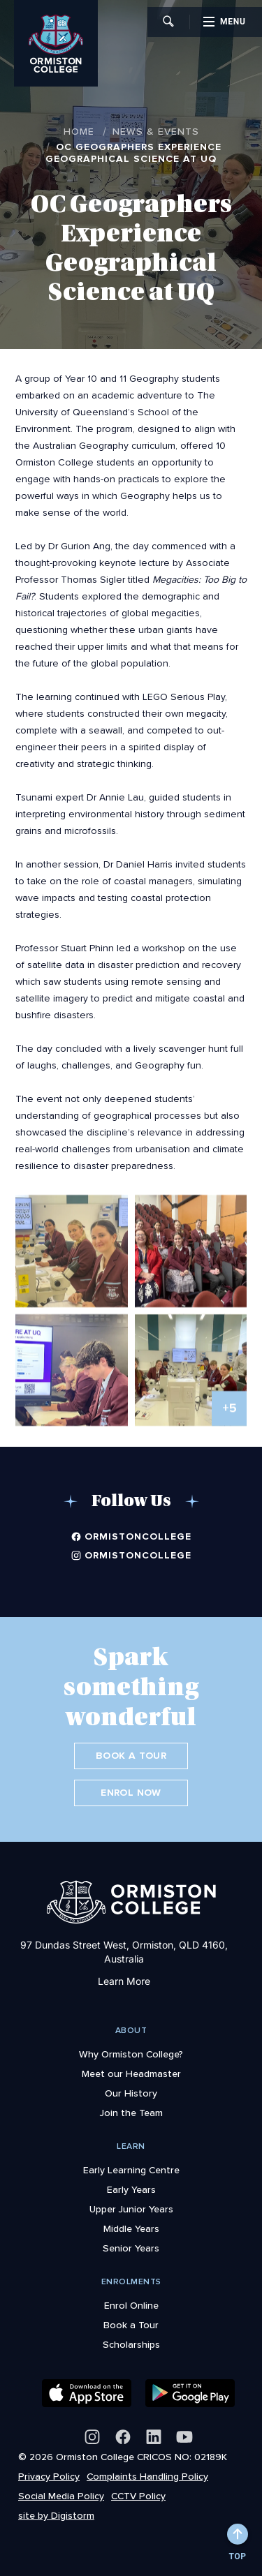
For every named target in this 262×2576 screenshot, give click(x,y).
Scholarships (131, 2344)
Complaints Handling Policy (147, 2476)
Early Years (131, 2189)
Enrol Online (131, 2305)
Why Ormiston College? (131, 2054)
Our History (131, 2093)
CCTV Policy (138, 2496)
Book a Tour (131, 1756)
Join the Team (131, 2113)
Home (79, 131)
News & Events (155, 131)
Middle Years (131, 2228)
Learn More (124, 1981)
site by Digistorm (56, 2515)
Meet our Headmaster (131, 2073)
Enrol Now (131, 1793)
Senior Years (131, 2248)
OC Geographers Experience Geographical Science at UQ (133, 153)
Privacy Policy (49, 2476)
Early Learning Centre (131, 2170)
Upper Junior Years (131, 2209)
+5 (229, 1415)
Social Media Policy (61, 2496)
